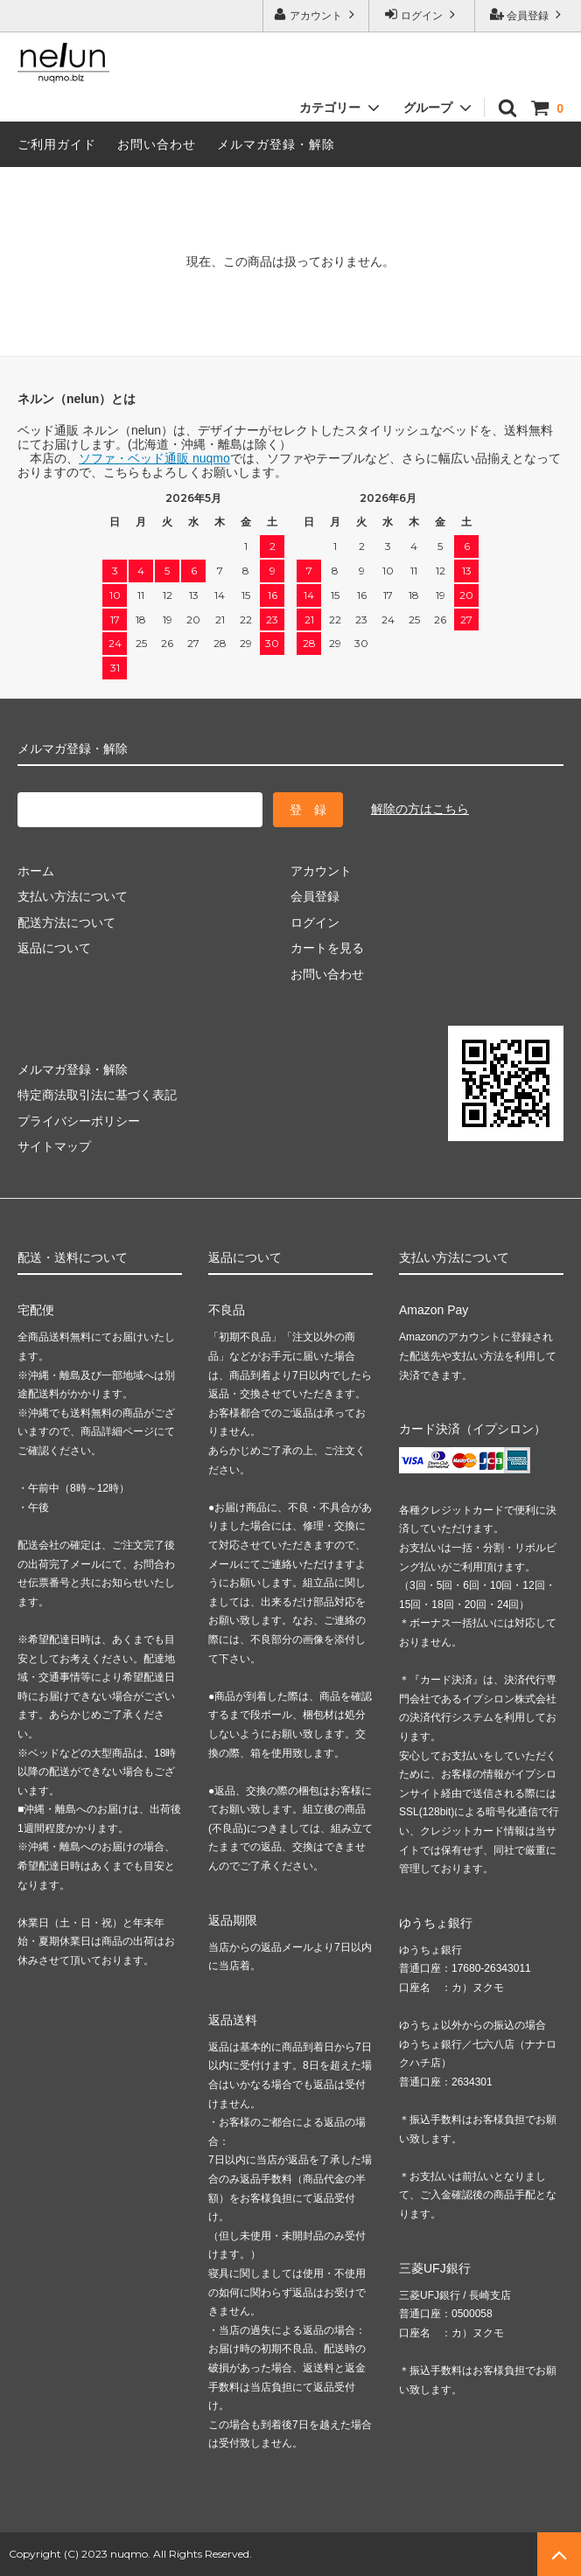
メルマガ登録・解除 (276, 144)
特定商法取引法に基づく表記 (97, 1095)
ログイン (422, 14)
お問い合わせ (156, 144)
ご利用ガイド (57, 144)
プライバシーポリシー (79, 1121)
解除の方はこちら (420, 809)
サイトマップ (54, 1146)
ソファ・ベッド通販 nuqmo (154, 458)
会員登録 (528, 14)
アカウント (316, 14)
